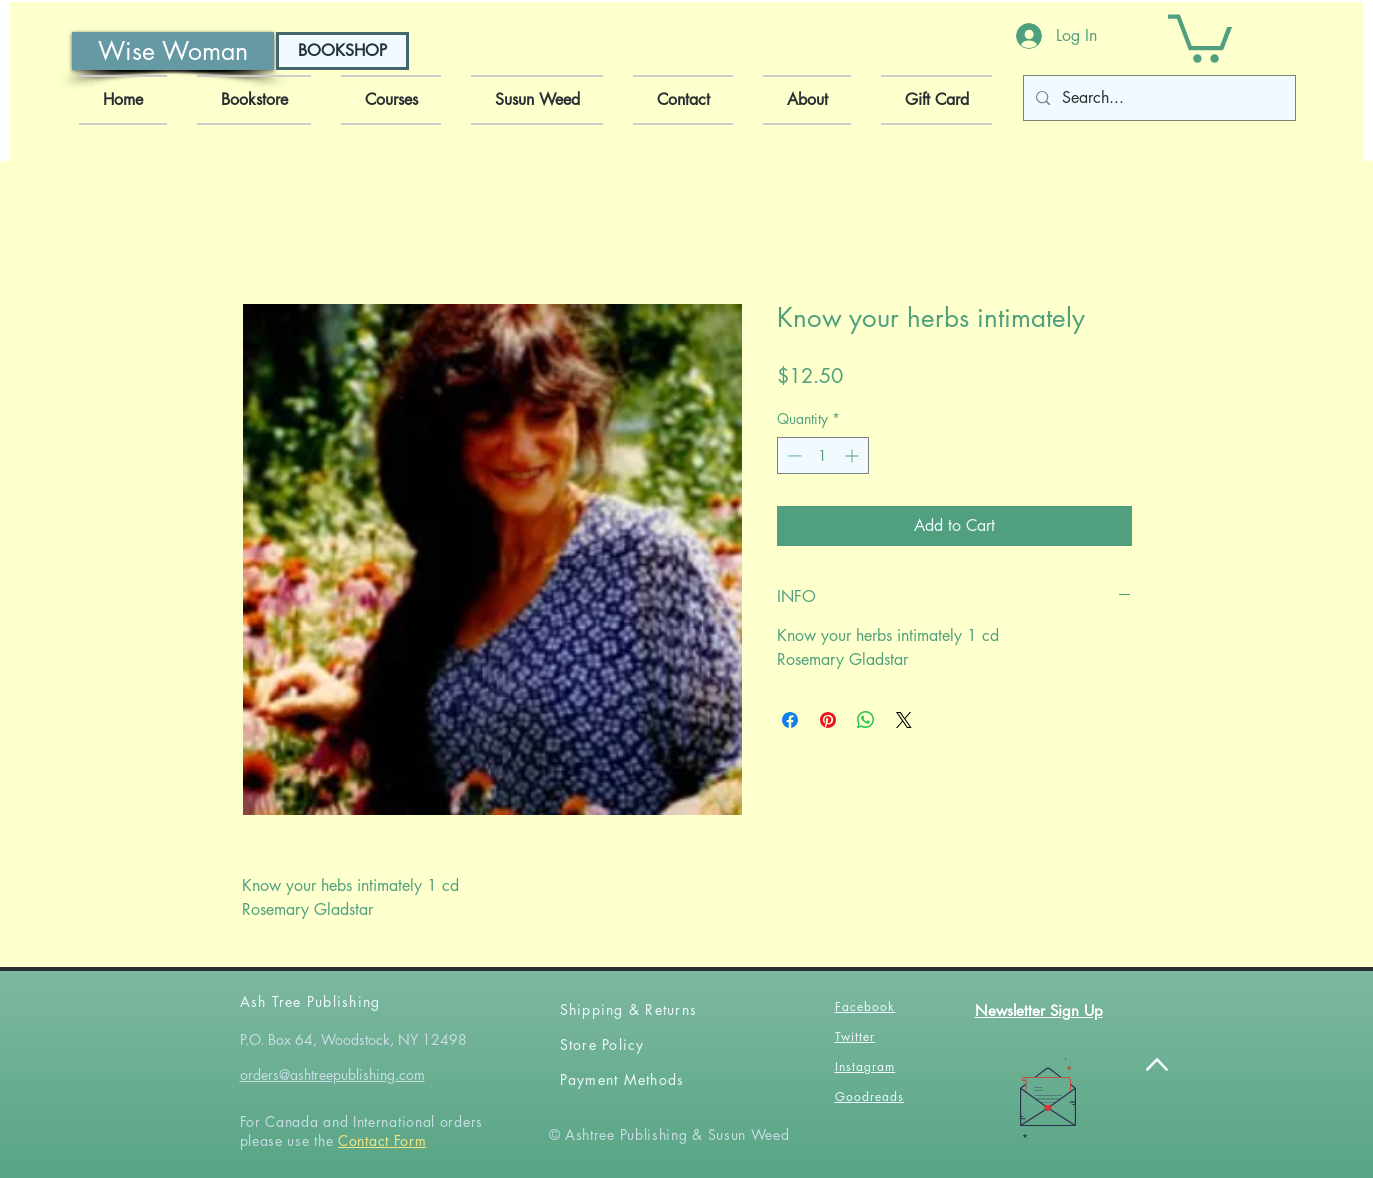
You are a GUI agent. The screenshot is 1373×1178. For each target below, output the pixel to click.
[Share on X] (904, 720)
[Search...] (1157, 98)
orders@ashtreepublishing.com (332, 1074)
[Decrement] (792, 455)
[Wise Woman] (173, 51)
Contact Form (382, 1140)
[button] (1200, 36)
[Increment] (853, 455)
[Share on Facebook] (790, 720)
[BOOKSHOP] (342, 51)
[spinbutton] (823, 455)
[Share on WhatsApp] (866, 720)
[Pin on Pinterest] (828, 720)
